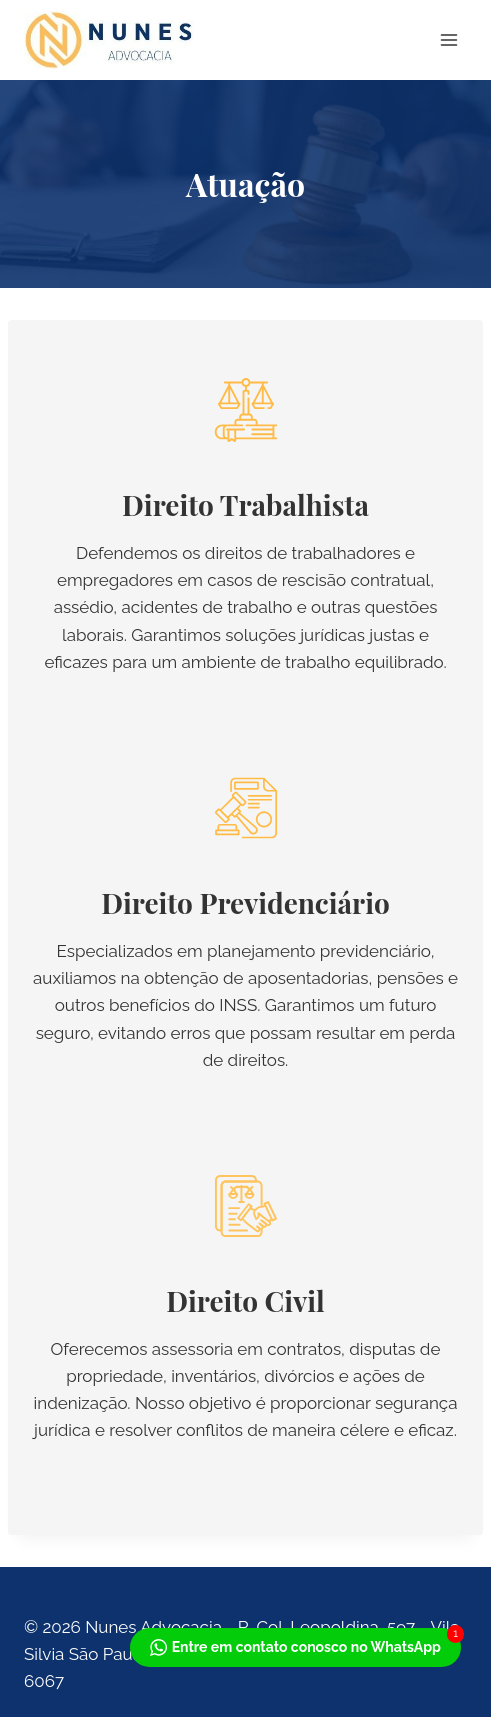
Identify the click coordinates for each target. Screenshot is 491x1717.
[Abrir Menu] (448, 39)
